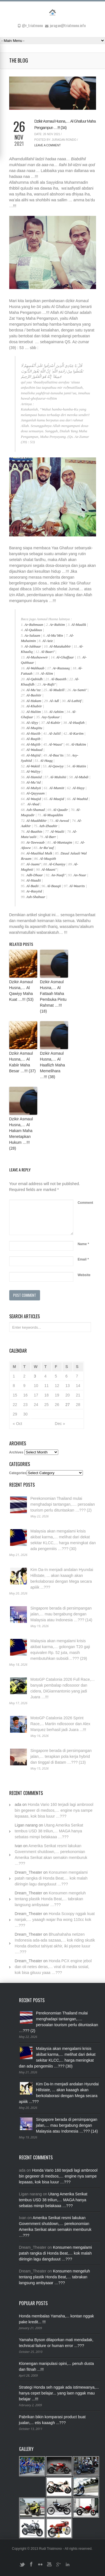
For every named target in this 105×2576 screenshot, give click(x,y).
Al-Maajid (56, 799)
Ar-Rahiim (57, 624)
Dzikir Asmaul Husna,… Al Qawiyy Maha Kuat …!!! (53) (21, 991)
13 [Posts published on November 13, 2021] (67, 1385)
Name (83, 1244)
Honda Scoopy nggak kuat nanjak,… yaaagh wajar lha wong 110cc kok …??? (55, 1919)
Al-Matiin (79, 766)
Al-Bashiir (34, 695)
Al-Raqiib (33, 739)
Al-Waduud (34, 750)
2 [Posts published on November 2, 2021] (24, 1376)
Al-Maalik (78, 624)
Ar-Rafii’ (49, 684)
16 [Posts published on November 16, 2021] (25, 1395)
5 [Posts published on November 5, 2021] (56, 1376)
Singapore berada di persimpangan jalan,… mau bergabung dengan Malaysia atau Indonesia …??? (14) (61, 1614)
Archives (16, 1452)
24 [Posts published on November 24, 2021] (36, 1404)
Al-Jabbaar (32, 646)
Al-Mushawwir (37, 657)
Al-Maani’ (48, 869)
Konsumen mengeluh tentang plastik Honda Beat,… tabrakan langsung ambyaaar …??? (50, 1899)
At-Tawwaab (35, 842)
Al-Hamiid (34, 777)
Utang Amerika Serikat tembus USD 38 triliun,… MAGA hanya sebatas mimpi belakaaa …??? (49, 1831)
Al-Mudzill (56, 690)
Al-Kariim (76, 733)
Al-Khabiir (34, 706)
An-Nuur (79, 875)
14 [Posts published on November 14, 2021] (78, 1385)
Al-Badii (32, 886)
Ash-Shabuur (35, 897)
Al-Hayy (79, 788)
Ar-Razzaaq (61, 668)
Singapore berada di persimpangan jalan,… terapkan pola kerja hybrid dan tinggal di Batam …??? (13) (61, 1756)
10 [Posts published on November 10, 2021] (36, 1385)
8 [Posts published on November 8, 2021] (14, 1385)
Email (83, 1259)
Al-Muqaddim (53, 815)
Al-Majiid (33, 755)
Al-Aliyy (32, 722)
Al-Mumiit (56, 788)
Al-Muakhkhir (36, 820)
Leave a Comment (47, 145)
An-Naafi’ (58, 875)
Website (84, 1275)
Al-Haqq (46, 760)
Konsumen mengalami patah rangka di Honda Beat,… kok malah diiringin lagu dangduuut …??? (51, 1878)
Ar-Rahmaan (33, 624)
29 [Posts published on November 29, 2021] (15, 1414)
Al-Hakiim (78, 744)
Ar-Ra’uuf (46, 848)
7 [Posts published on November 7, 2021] (77, 1376)
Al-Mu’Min (54, 635)
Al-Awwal (62, 820)
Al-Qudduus (33, 630)
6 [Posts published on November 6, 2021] (66, 1376)
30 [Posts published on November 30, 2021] (25, 1414)
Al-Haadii (33, 880)
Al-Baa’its (56, 755)
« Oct (17, 1423)
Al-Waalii (57, 831)
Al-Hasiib (33, 733)
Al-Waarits (77, 886)
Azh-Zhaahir (48, 826)
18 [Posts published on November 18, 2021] (46, 1395)
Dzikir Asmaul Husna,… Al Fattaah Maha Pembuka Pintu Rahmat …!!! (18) (53, 996)
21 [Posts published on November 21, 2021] (78, 1395)
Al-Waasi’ (56, 744)
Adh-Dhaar (34, 875)
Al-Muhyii (33, 788)
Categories (18, 1473)
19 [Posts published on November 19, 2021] (57, 1395)
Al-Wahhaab (35, 668)
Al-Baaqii (54, 886)
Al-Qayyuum (35, 793)
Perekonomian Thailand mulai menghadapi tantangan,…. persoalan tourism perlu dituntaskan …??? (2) (63, 1504)
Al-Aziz (47, 641)
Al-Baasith (59, 679)
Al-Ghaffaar (65, 657)
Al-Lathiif (74, 701)
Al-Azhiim (56, 712)
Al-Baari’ (47, 652)
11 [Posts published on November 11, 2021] (46, 1385)
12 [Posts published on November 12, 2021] (57, 1385)
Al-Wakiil (33, 766)
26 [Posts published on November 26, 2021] (57, 1404)
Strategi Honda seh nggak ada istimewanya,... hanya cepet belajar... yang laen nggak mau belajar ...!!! (59, 2393)
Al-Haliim (33, 712)
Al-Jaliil (55, 733)
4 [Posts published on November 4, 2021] (45, 1376)
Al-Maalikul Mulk (39, 853)
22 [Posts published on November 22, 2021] (15, 1404)
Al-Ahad (33, 804)
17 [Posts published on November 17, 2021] (36, 1395)
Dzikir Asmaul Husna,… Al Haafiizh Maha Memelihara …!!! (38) (52, 1065)
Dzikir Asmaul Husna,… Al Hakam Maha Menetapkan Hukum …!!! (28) (21, 1133)
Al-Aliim (47, 673)
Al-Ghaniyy (57, 864)
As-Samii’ (80, 690)
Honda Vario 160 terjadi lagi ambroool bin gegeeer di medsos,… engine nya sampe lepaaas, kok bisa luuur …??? (54, 1810)
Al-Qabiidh (34, 679)
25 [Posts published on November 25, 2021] (46, 1404)
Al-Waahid (80, 799)
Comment (85, 1203)
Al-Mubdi (81, 777)
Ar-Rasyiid (34, 891)
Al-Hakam (33, 701)
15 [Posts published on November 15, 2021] (15, 1395)
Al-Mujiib (33, 744)
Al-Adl (54, 701)
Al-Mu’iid (33, 782)
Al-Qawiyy (56, 766)
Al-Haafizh (77, 722)
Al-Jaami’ (33, 864)
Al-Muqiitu (34, 728)
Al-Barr (50, 837)
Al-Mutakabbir (60, 646)
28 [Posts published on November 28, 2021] (78, 1404)
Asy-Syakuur (50, 717)
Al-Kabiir (53, 722)
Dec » (60, 1423)
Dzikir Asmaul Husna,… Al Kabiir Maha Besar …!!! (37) (22, 1062)
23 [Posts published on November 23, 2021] (25, 1404)
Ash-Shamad (35, 810)
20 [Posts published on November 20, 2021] (67, 1395)
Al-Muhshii (58, 777)
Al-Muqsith (47, 858)
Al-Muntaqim (62, 842)
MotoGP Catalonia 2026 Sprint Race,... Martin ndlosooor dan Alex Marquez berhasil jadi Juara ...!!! (60, 1724)
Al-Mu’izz (33, 690)
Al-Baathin (34, 831)
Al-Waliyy (33, 771)
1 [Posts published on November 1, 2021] (14, 1376)
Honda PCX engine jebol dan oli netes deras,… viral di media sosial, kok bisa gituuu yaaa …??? (53, 1967)
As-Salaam (32, 635)
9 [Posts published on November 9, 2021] (24, 1385)
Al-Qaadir (60, 810)
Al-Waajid (33, 799)
